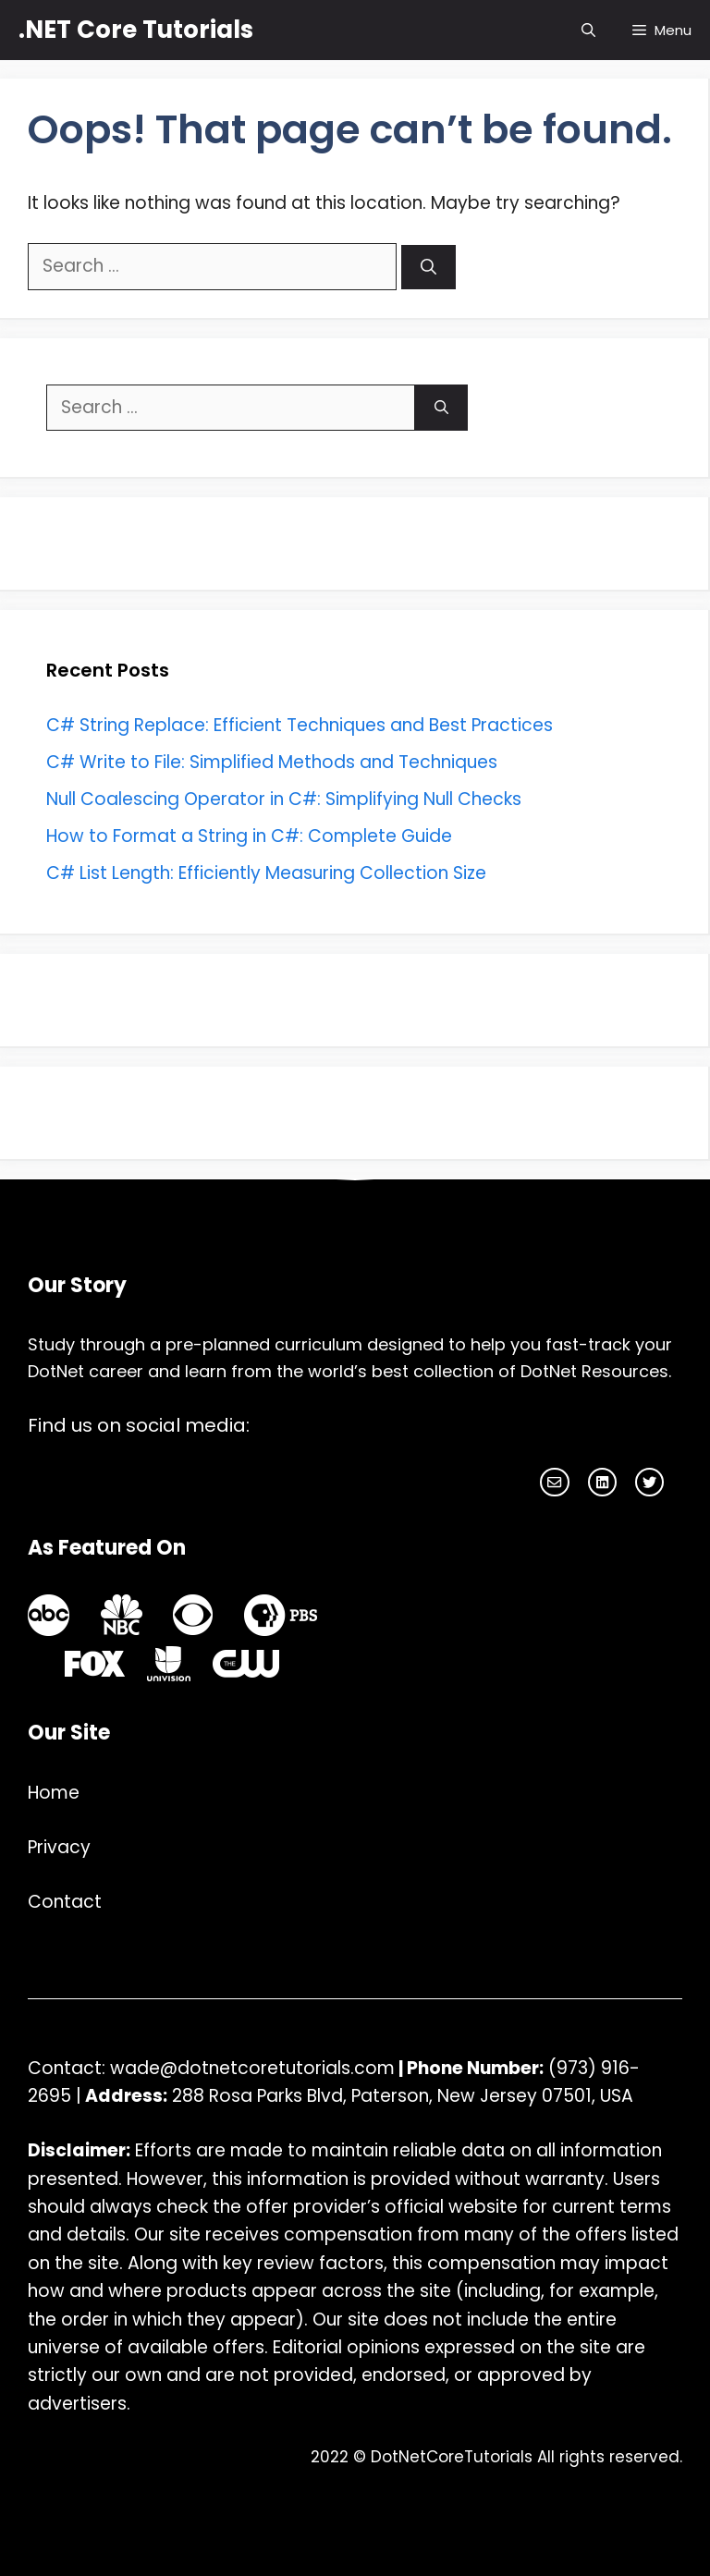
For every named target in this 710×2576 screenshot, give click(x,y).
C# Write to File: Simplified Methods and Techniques (271, 762)
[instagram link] (554, 1482)
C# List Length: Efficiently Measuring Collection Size (266, 873)
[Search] (428, 267)
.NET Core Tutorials (135, 29)
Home (54, 1792)
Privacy (59, 1847)
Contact (65, 1901)
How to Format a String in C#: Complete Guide (249, 836)
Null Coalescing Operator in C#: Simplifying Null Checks (283, 799)
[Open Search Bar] (588, 30)
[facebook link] (602, 1482)
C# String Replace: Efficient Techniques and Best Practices (299, 725)
